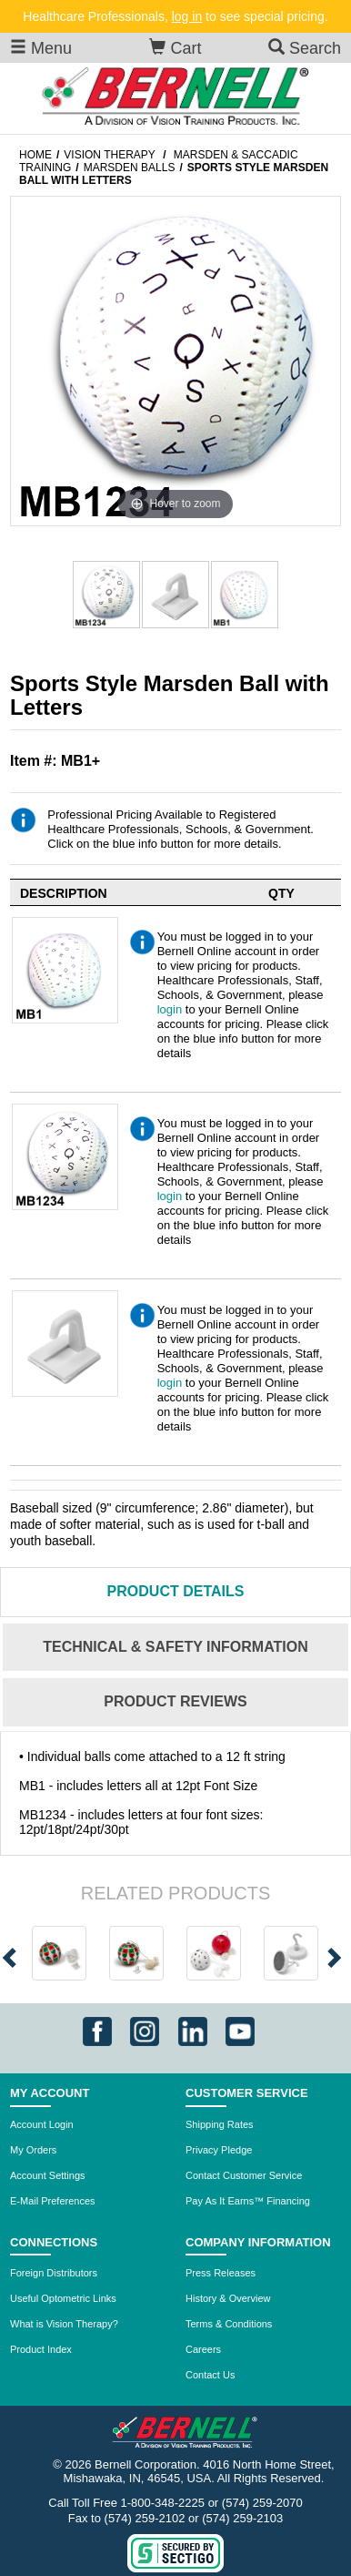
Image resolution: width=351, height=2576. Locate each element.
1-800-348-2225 (163, 2503)
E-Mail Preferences (52, 2200)
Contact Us (210, 2374)
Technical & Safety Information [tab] (175, 1647)
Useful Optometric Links (63, 2298)
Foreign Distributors (53, 2272)
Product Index (41, 2349)
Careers (203, 2349)
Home (35, 154)
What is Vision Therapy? (64, 2323)
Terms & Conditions (229, 2323)
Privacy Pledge (219, 2149)
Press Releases (221, 2272)
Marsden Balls (130, 167)
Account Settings (47, 2175)
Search (304, 47)
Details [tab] (176, 1591)
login (169, 1009)
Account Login (42, 2124)
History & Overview (228, 2298)
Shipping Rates (220, 2124)
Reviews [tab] (175, 1701)
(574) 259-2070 (262, 2503)
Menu (41, 47)
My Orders (33, 2149)
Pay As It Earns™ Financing (248, 2200)
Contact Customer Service (244, 2175)
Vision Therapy (109, 154)
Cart (175, 47)
